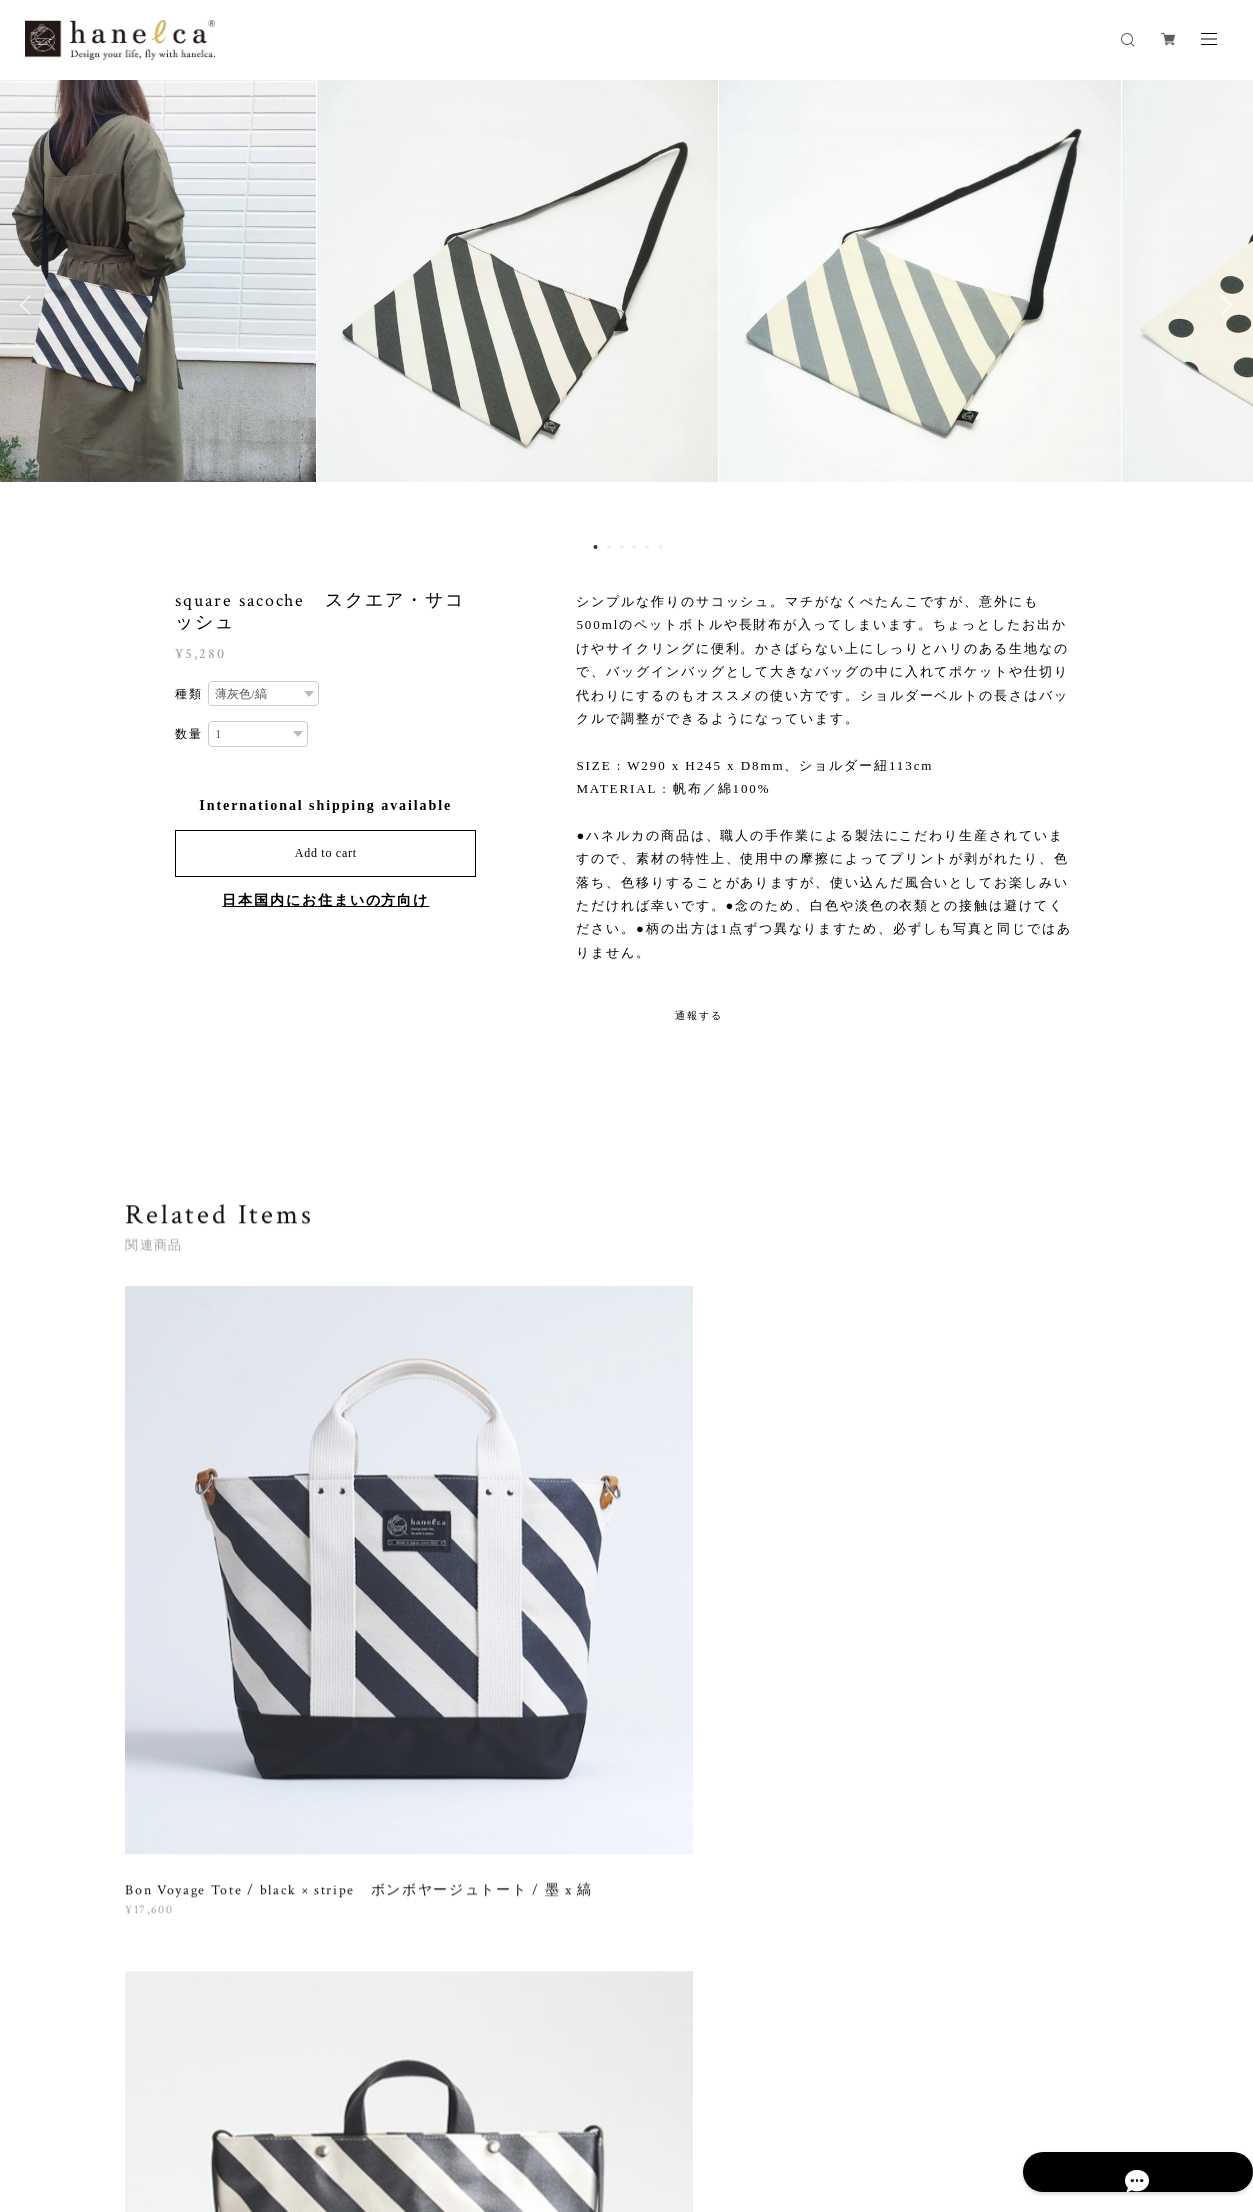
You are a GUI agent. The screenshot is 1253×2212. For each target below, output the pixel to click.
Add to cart (326, 853)
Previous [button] (30, 306)
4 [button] (635, 548)
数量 (189, 735)
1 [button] (596, 548)
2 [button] (609, 548)
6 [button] (661, 548)
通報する (699, 1015)
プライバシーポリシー (352, 2102)
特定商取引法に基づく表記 (504, 2102)
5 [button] (648, 548)
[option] (626, 306)
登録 (982, 1859)
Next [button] (1223, 306)
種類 (189, 695)
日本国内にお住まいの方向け (325, 900)
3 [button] (622, 548)
